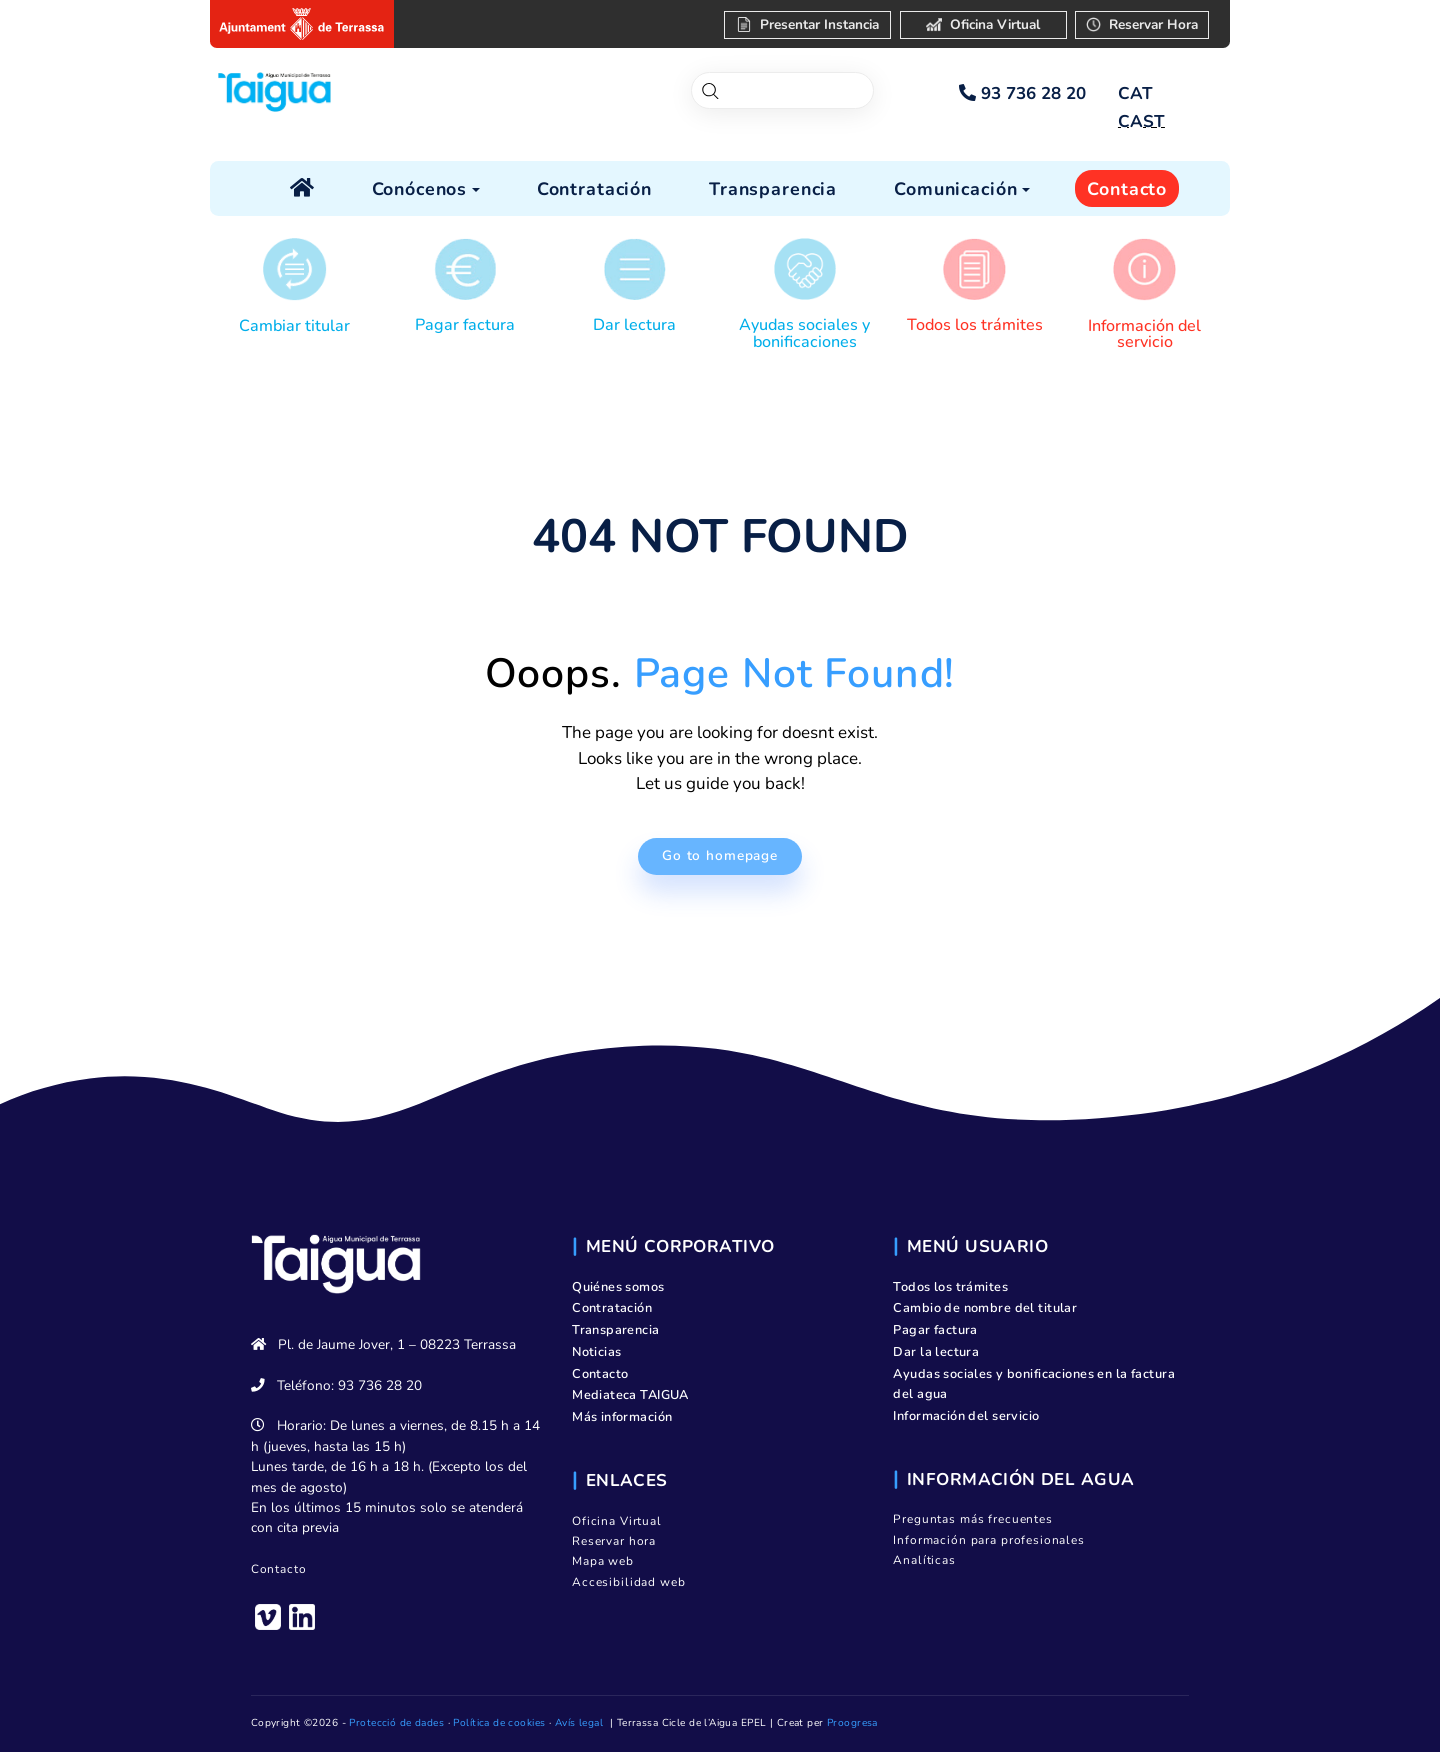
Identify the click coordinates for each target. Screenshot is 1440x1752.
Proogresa (852, 1723)
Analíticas (924, 1560)
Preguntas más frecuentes (972, 1519)
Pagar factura (465, 325)
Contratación (612, 1308)
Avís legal (579, 1723)
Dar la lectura (936, 1352)
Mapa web (603, 1561)
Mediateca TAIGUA (630, 1395)
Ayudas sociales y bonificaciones (804, 333)
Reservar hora (614, 1541)
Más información (622, 1417)
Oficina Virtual (617, 1521)
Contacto (279, 1569)
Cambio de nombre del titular (985, 1308)
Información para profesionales (989, 1540)
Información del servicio (1144, 334)
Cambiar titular (294, 326)
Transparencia (616, 1330)
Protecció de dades (396, 1723)
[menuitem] (1135, 94)
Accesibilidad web (628, 1582)
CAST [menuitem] (1141, 121)
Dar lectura (634, 325)
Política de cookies (499, 1723)
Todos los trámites (975, 325)
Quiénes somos (618, 1287)
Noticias (596, 1352)
